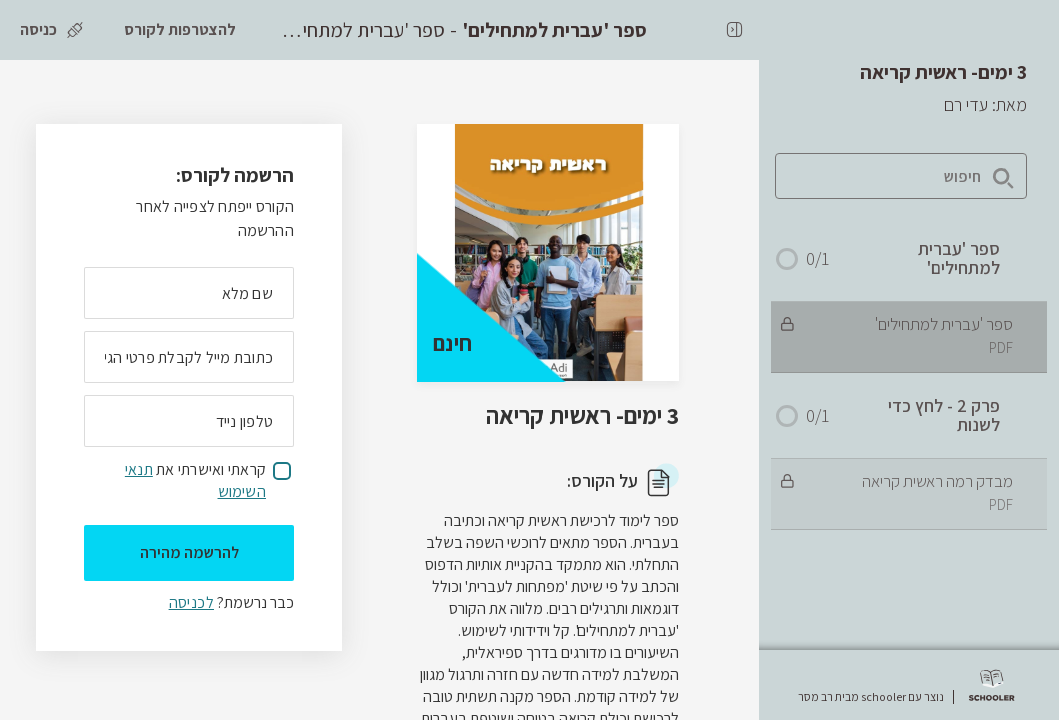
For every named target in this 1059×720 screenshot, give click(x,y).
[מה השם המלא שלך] (189, 293)
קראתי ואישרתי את (195, 480)
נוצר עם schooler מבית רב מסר (871, 697)
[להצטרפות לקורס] (180, 30)
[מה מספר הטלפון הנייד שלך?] (189, 421)
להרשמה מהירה (189, 552)
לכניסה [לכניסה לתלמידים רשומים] (191, 602)
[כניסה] (51, 30)
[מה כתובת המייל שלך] (189, 357)
